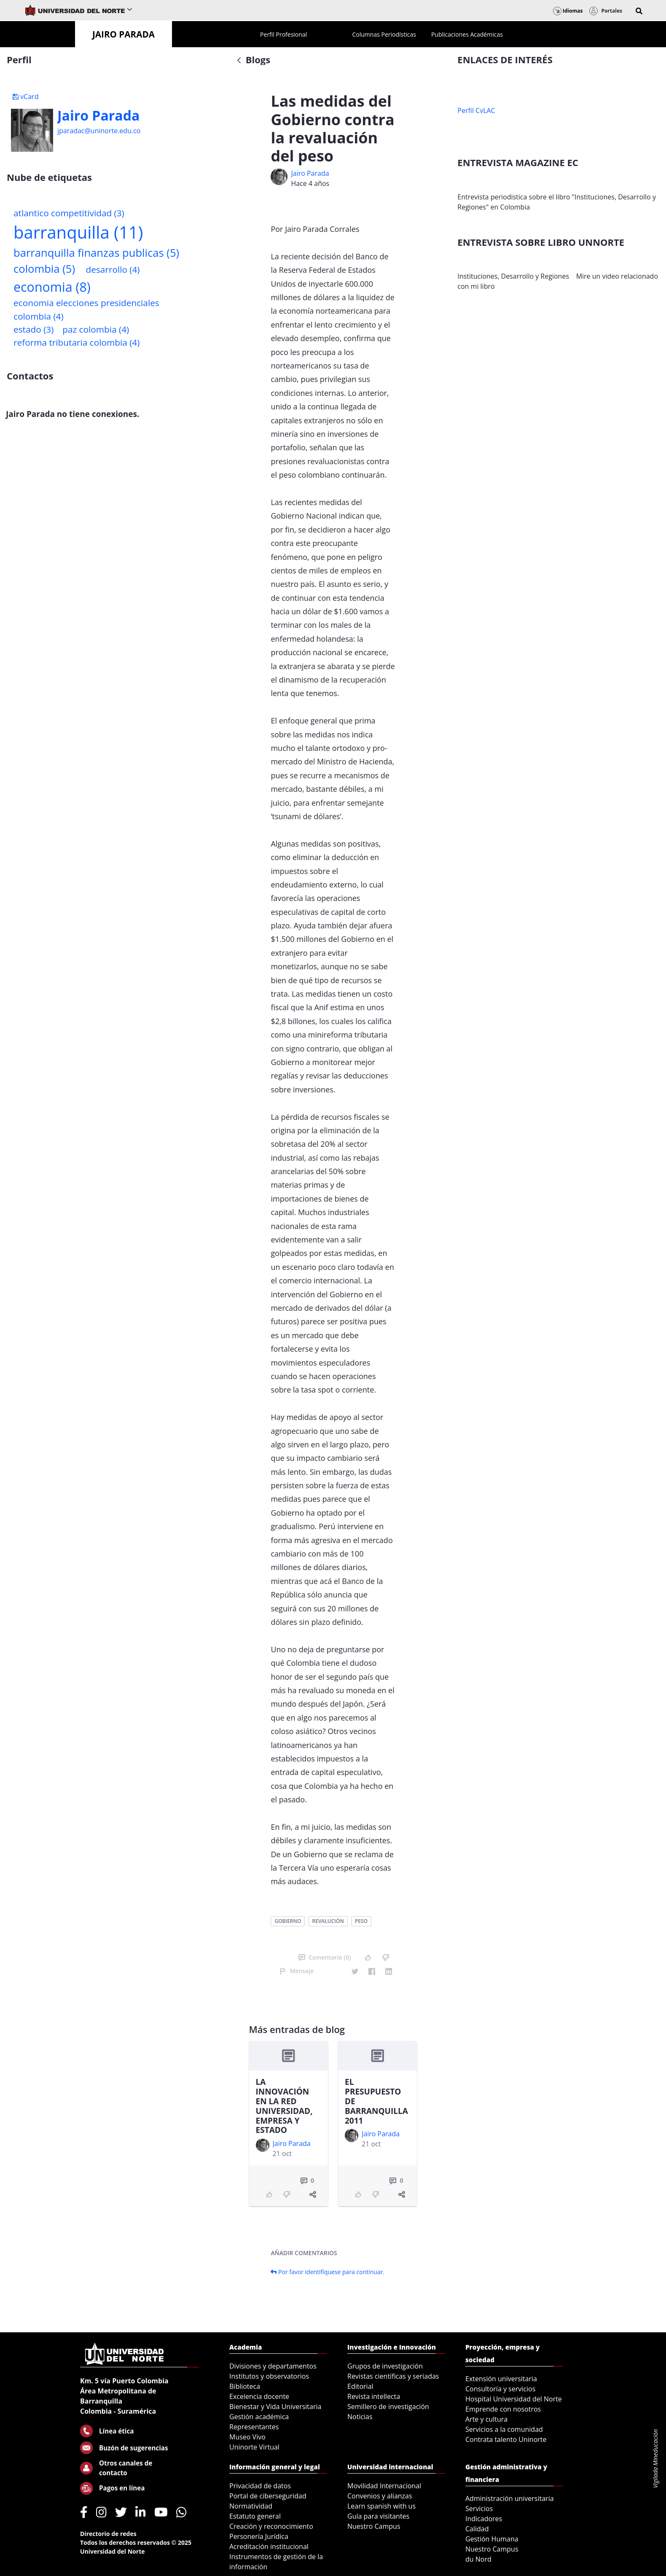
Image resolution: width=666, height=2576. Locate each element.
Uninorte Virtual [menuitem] (254, 2447)
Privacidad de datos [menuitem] (260, 2485)
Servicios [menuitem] (479, 2508)
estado (33, 329)
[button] (639, 11)
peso (361, 1921)
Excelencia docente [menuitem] (259, 2396)
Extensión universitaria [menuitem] (501, 2378)
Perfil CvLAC (476, 110)
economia (52, 287)
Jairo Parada (98, 115)
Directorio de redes (108, 2534)
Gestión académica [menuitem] (259, 2416)
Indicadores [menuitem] (483, 2518)
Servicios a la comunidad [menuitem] (504, 2429)
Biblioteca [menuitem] (244, 2386)
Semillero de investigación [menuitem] (388, 2406)
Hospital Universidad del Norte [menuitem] (513, 2399)
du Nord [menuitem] (478, 2559)
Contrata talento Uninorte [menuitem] (506, 2439)
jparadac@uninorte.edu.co (98, 130)
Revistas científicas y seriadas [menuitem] (393, 2376)
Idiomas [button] (568, 10)
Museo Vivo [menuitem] (247, 2437)
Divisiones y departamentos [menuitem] (273, 2366)
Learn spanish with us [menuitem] (381, 2506)
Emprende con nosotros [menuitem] (503, 2409)
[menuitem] (283, 34)
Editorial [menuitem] (360, 2386)
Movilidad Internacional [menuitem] (384, 2485)
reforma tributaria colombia (76, 342)
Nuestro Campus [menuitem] (373, 2526)
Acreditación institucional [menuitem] (269, 2546)
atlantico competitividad (68, 213)
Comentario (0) (324, 1957)
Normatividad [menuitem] (250, 2506)
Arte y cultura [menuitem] (486, 2419)
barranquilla (78, 232)
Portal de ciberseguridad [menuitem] (267, 2496)
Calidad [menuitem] (477, 2528)
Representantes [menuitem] (254, 2426)
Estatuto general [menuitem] (255, 2516)
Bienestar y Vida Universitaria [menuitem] (275, 2406)
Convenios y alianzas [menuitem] (379, 2496)
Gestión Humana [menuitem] (491, 2539)
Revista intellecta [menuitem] (373, 2396)
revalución (328, 1921)
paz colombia (95, 329)
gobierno (287, 1921)
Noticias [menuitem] (360, 2416)
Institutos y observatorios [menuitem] (269, 2376)
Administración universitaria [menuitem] (509, 2498)
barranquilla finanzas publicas (96, 252)
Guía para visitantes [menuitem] (378, 2516)
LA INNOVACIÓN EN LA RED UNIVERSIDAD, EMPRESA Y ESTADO (284, 2105)
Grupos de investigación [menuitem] (385, 2366)
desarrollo (113, 269)
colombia (44, 268)
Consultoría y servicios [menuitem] (500, 2388)
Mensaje (296, 1971)
